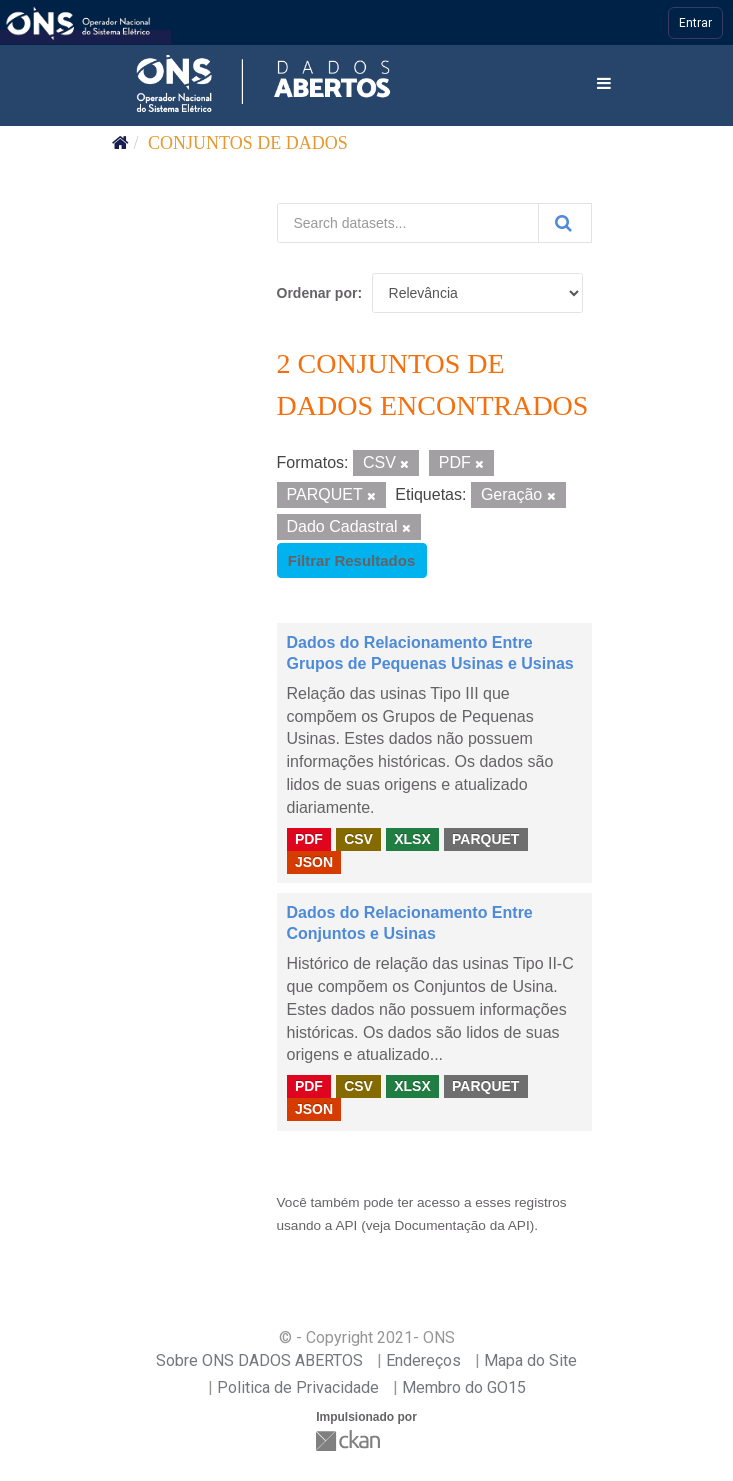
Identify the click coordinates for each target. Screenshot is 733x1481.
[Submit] (565, 223)
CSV (358, 839)
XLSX (412, 839)
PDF (309, 839)
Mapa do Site (530, 1360)
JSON (314, 862)
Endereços (423, 1360)
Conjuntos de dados (248, 143)
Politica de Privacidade (298, 1387)
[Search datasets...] (408, 223)
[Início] (120, 143)
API (346, 1225)
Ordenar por (317, 293)
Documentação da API (461, 1225)
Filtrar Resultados (352, 560)
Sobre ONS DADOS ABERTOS (259, 1360)
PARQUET (485, 839)
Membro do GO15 (464, 1387)
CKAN (350, 1440)
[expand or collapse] (604, 84)
